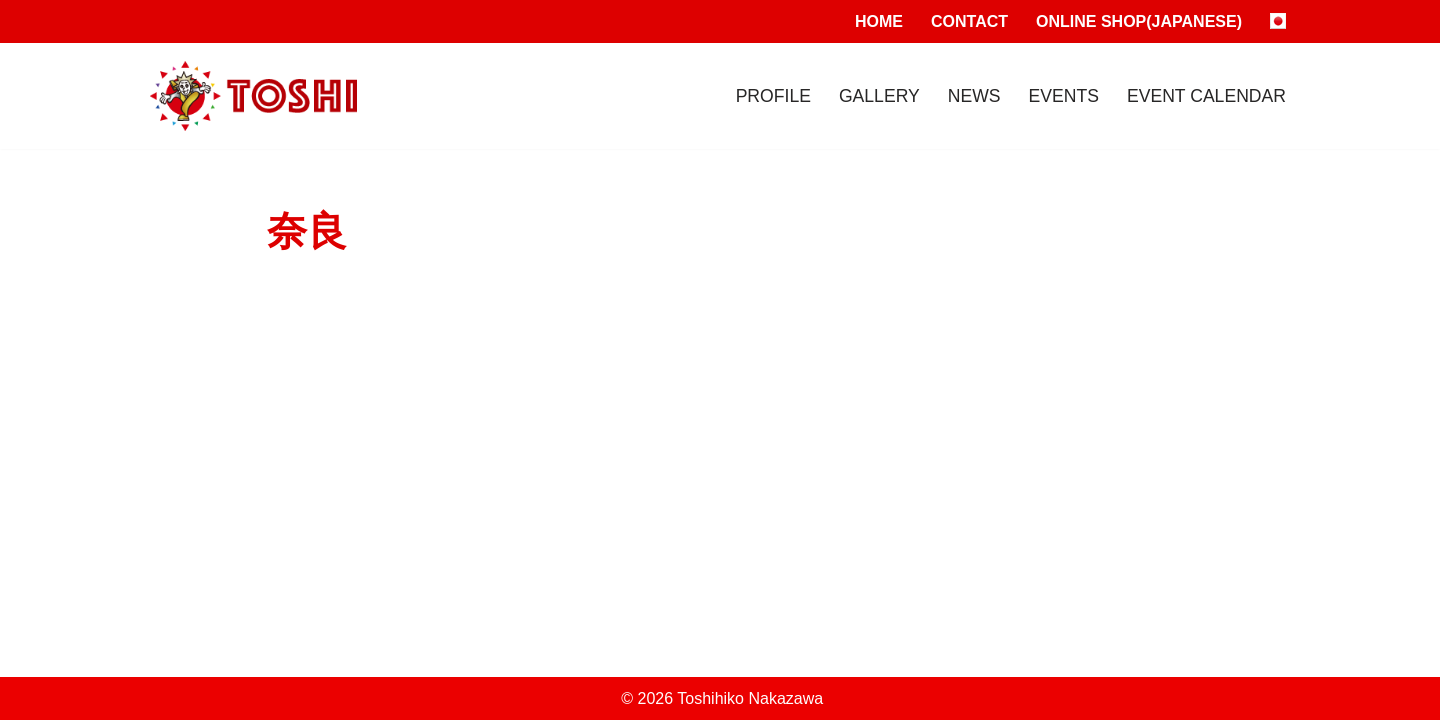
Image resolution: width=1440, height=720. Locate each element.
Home (879, 21)
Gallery (879, 96)
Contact (969, 21)
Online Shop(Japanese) (1139, 21)
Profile (773, 96)
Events (1064, 96)
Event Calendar (1206, 96)
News (974, 96)
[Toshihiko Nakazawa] (253, 96)
